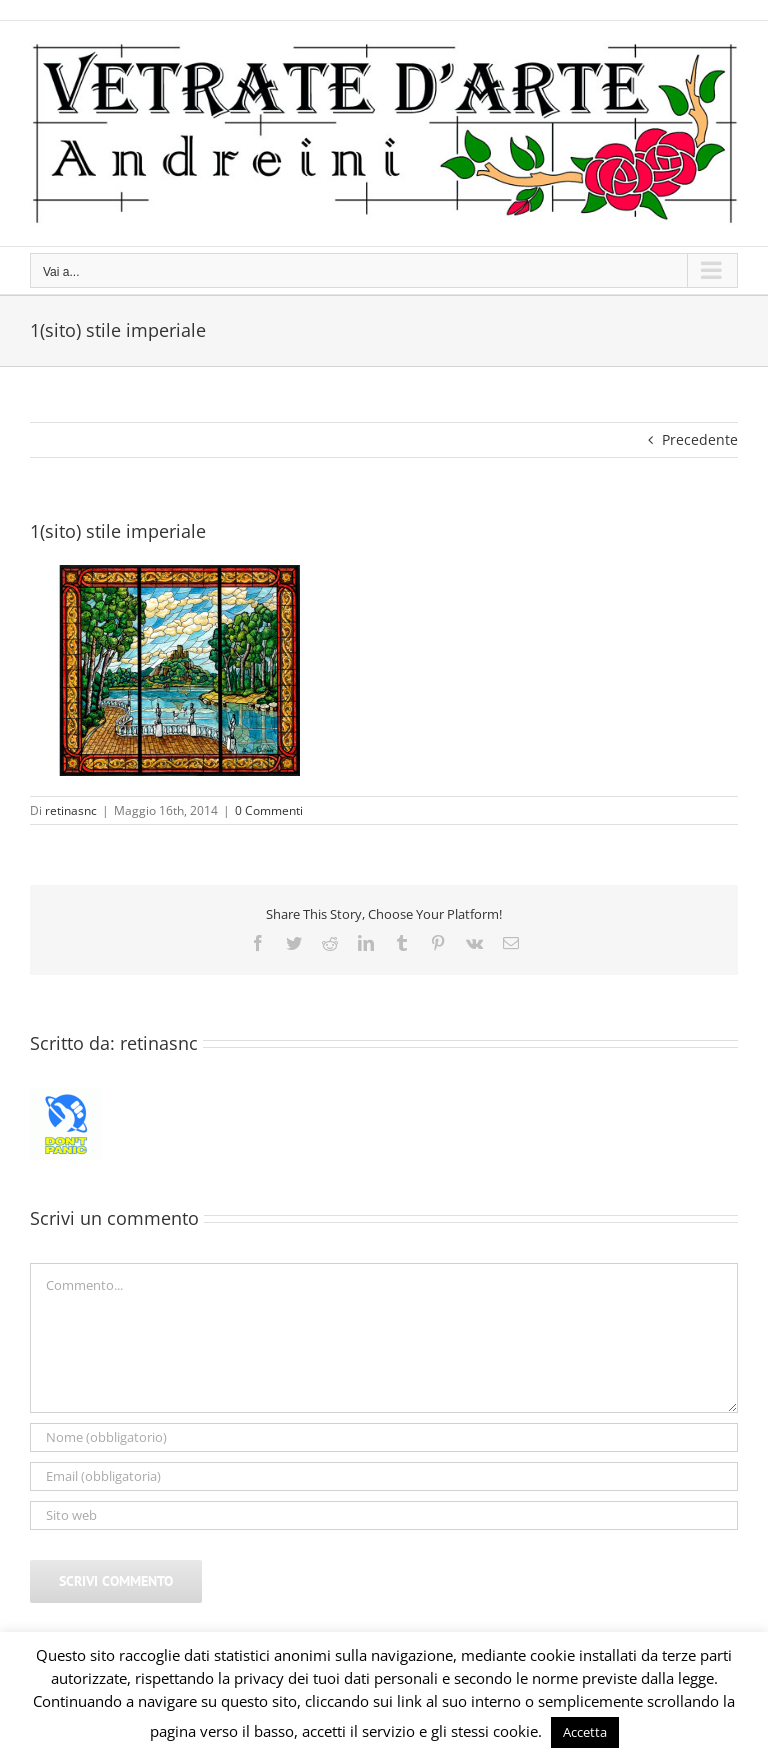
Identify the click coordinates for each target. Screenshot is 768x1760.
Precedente (700, 439)
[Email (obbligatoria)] (384, 1476)
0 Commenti (269, 810)
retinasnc (71, 810)
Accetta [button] (585, 1732)
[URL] (384, 1515)
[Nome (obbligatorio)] (384, 1437)
